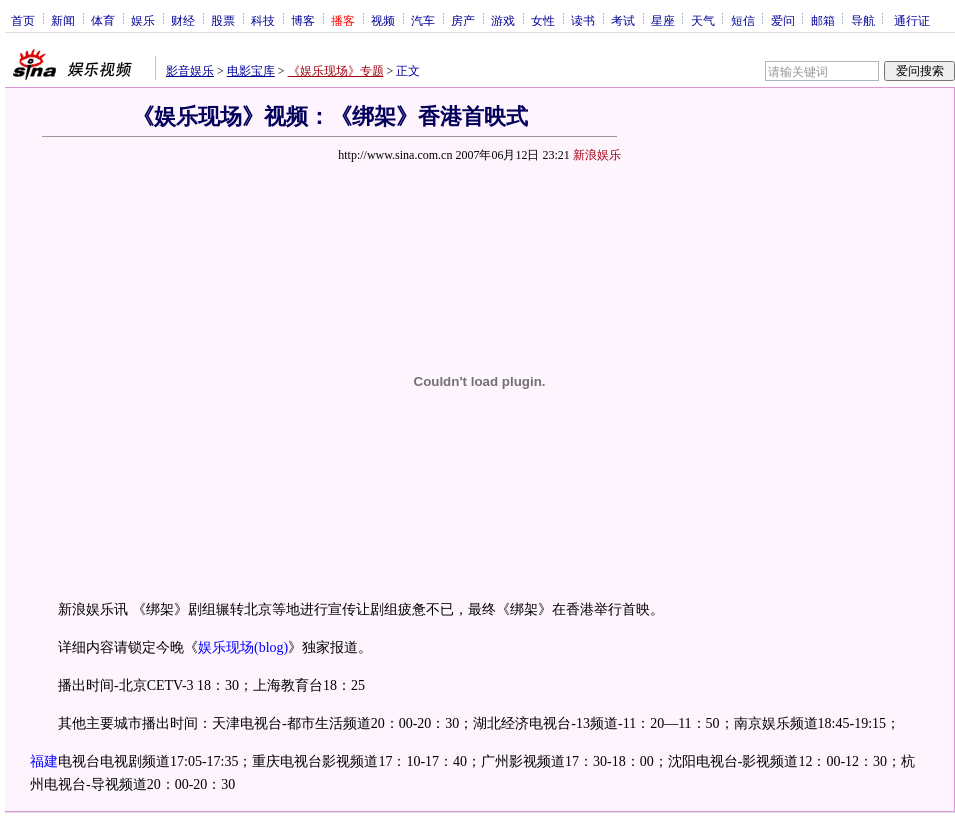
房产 (463, 20)
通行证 (912, 20)
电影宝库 (251, 71)
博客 (303, 20)
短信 (743, 20)
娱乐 (143, 20)
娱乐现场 (226, 647)
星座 (663, 20)
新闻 (63, 20)
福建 (44, 761)
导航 (863, 20)
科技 (263, 20)
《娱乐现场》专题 (336, 71)
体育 (103, 20)
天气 (703, 20)
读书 (583, 20)
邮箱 (823, 20)
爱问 (783, 20)
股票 (223, 20)
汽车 (423, 20)
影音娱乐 (190, 71)
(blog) (271, 647)
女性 (543, 20)
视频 (383, 20)
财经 (183, 20)
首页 (23, 20)
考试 (623, 20)
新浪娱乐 (597, 155)
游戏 (503, 20)
